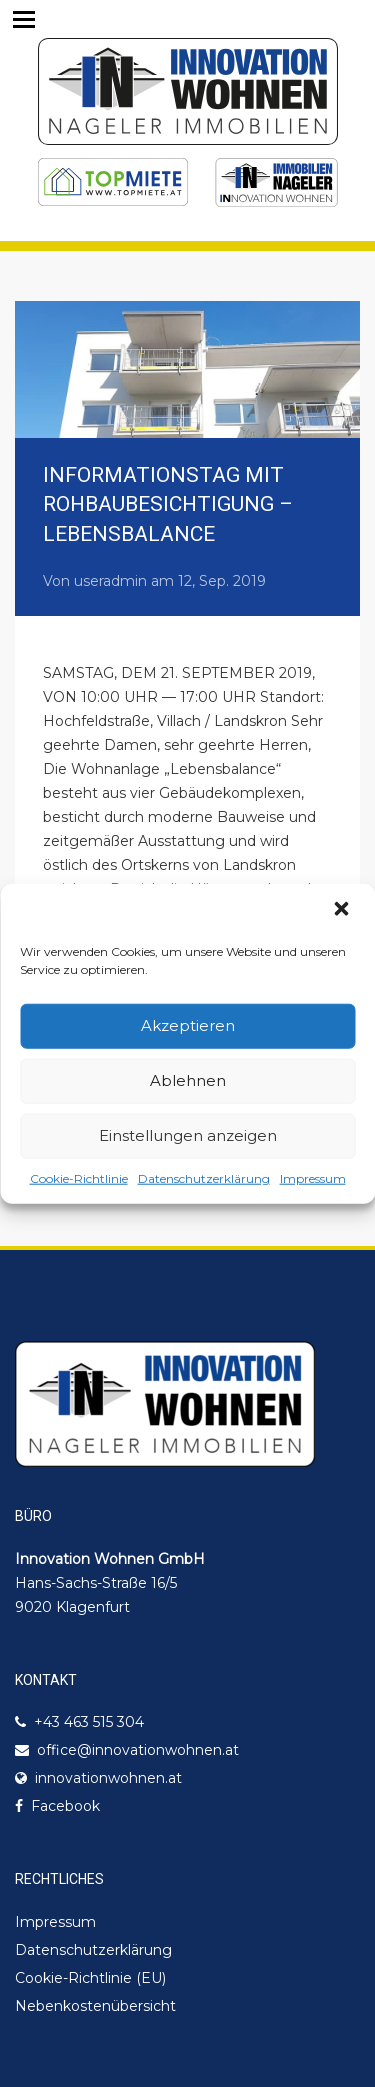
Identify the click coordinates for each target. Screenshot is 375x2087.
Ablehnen (188, 1080)
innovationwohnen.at (108, 1778)
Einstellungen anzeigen (188, 1135)
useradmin (110, 581)
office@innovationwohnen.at (138, 1750)
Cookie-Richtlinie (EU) (90, 1978)
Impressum (313, 1177)
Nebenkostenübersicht (95, 2006)
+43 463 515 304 (89, 1722)
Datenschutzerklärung (204, 1177)
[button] (343, 910)
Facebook (65, 1806)
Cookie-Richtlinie (79, 1177)
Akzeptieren (188, 1025)
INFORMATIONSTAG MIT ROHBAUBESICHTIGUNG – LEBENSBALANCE (168, 504)
